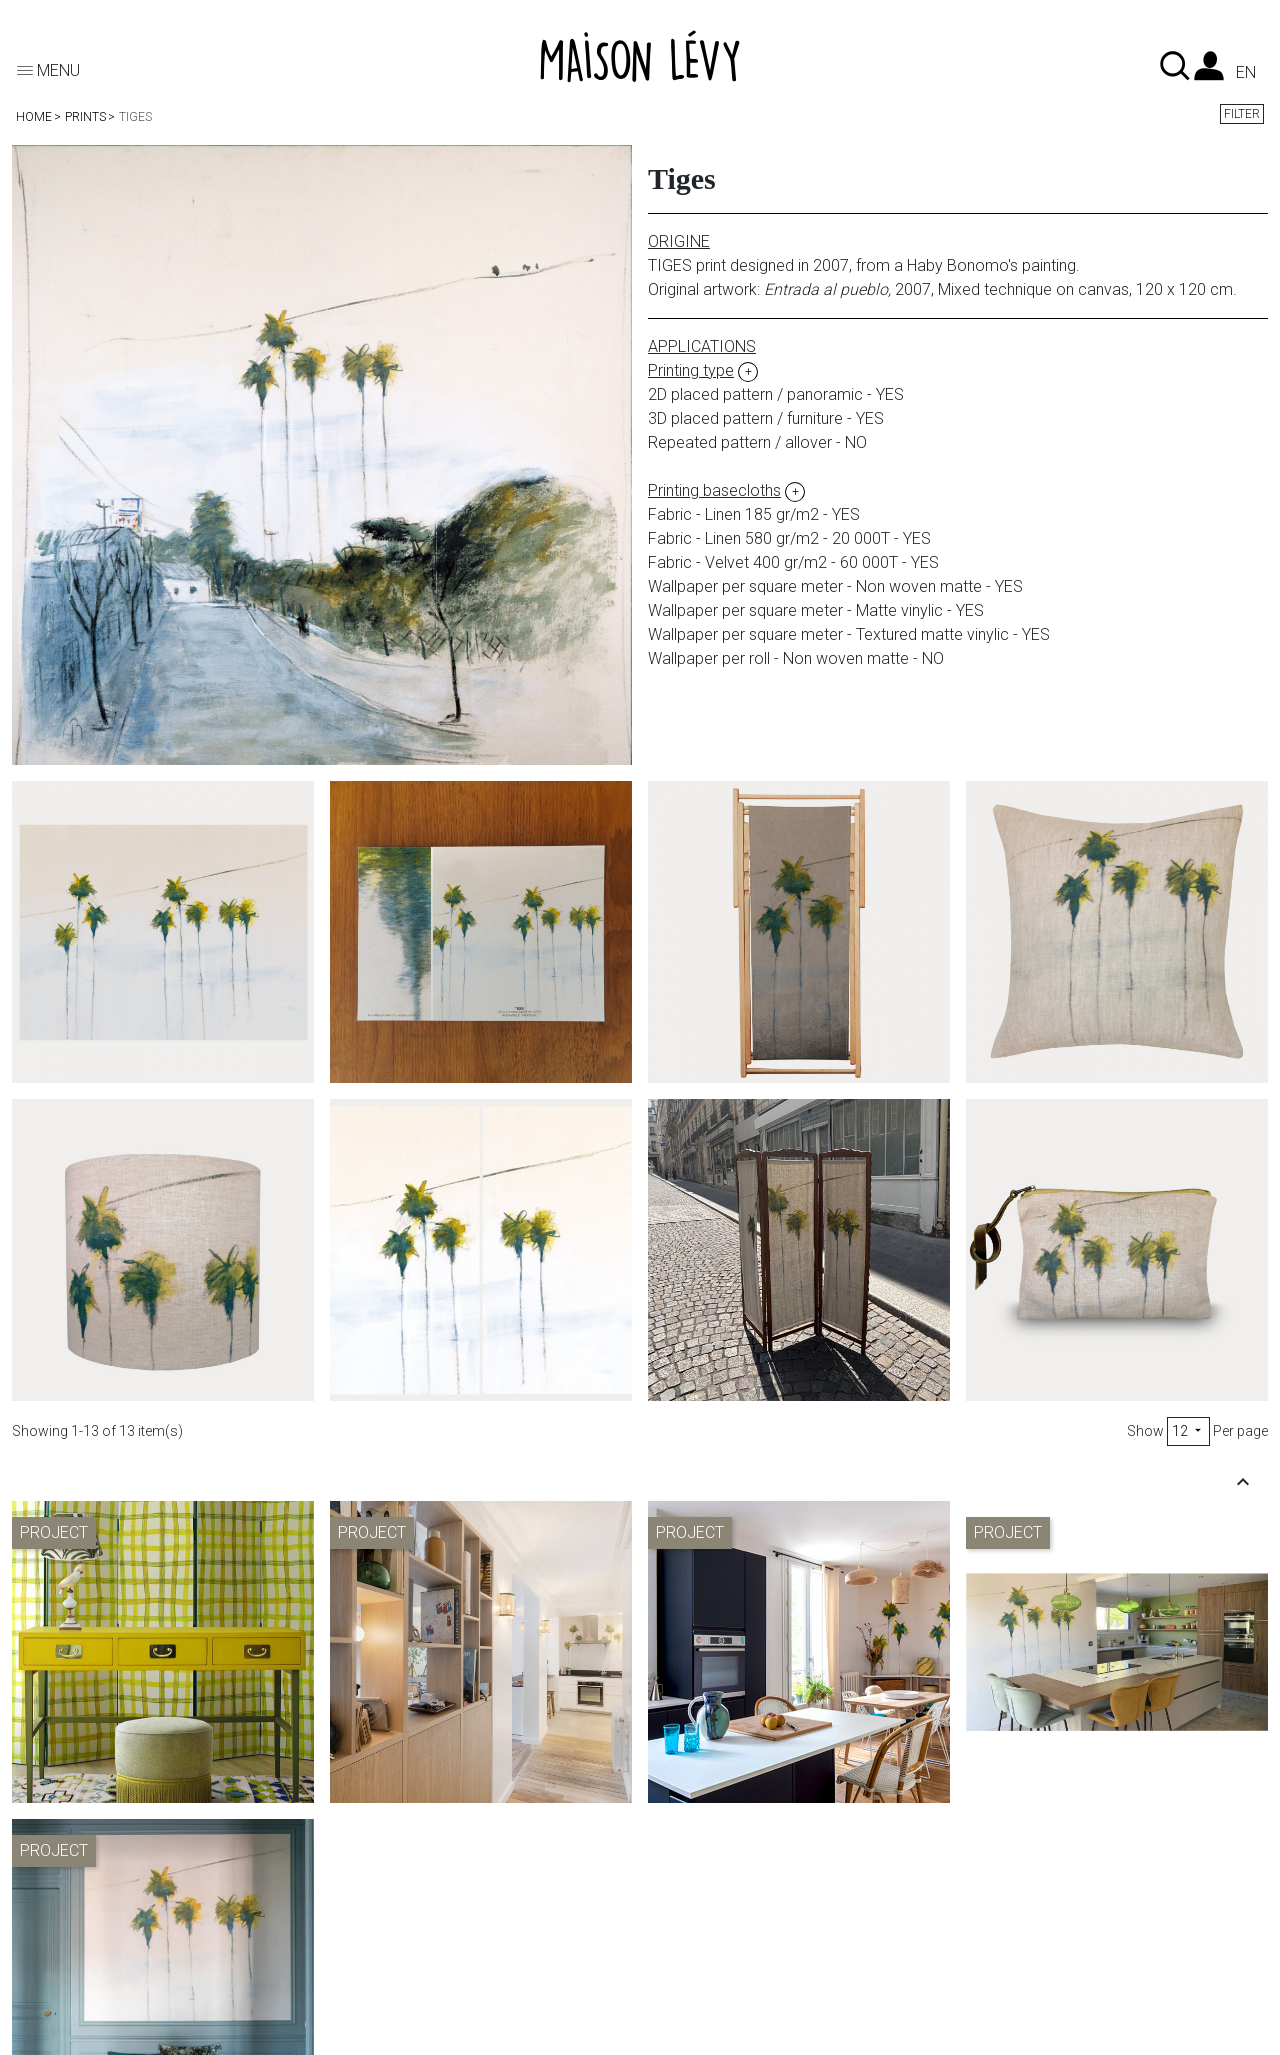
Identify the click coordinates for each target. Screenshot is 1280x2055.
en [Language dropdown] (1246, 73)
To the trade (711, 1943)
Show (1145, 1431)
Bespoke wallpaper (96, 1967)
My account (390, 1943)
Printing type (72, 1919)
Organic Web (497, 2037)
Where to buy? (79, 1991)
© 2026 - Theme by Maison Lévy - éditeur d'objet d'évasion (181, 2037)
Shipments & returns (419, 1919)
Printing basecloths (95, 1943)
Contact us (707, 1919)
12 (1188, 1431)
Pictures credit (1039, 1919)
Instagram (705, 1991)
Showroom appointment (755, 1967)
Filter (1242, 114)
